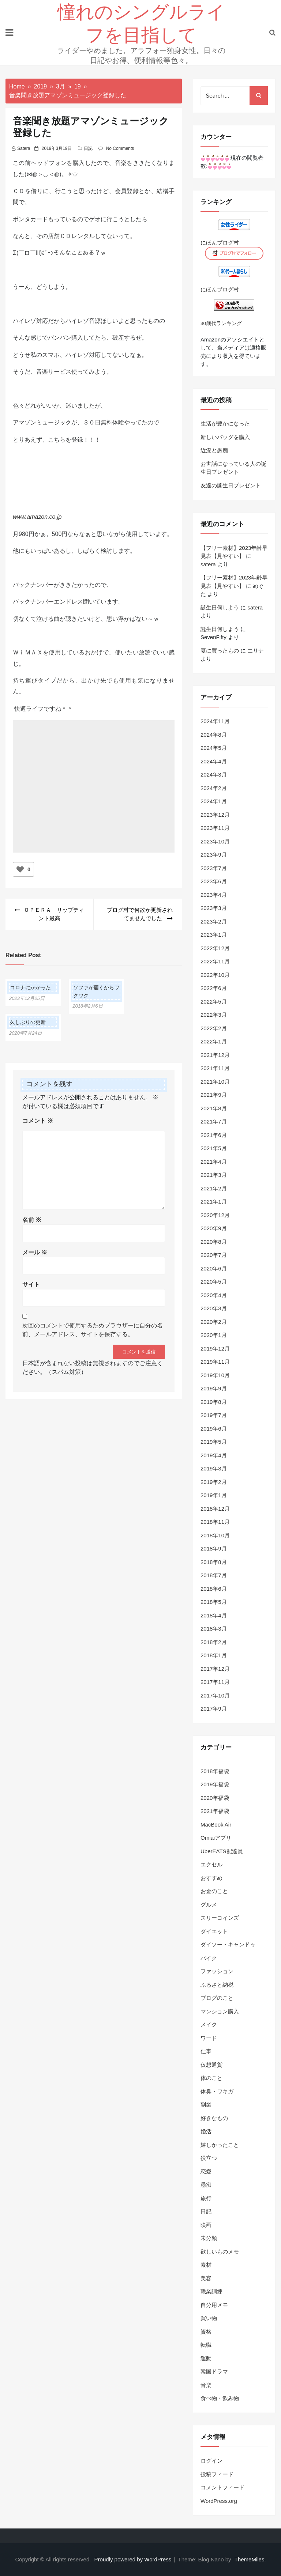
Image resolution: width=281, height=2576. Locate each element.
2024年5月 (214, 748)
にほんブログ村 (220, 242)
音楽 (206, 2385)
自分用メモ (214, 2305)
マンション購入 (220, 2011)
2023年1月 (214, 935)
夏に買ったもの (220, 650)
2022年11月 (215, 961)
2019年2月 (214, 1482)
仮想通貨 (211, 2065)
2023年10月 (215, 841)
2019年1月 (214, 1495)
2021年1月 (214, 1201)
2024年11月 (215, 721)
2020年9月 (214, 1228)
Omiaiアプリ (216, 1838)
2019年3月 (214, 1468)
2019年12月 (215, 1348)
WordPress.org (219, 2501)
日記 (88, 148)
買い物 (209, 2318)
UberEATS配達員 (222, 1851)
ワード (209, 2038)
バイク (209, 1958)
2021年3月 (214, 1175)
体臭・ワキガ (217, 2091)
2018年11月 (215, 1522)
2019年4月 (214, 1455)
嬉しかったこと (220, 2145)
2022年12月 (215, 948)
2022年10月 (215, 975)
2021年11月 (215, 1068)
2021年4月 (214, 1162)
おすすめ (211, 1878)
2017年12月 (215, 1669)
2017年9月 (214, 1709)
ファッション (217, 1971)
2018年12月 (215, 1509)
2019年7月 (214, 1415)
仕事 (206, 2051)
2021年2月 (214, 1188)
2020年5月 (214, 1281)
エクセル (211, 1864)
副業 (206, 2104)
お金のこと (214, 1891)
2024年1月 (214, 801)
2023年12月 (215, 815)
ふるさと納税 (217, 1985)
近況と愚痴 (214, 450)
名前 (31, 1220)
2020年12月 (215, 1215)
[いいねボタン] (20, 869)
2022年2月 (214, 1028)
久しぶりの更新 (28, 1022)
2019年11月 (215, 1362)
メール (34, 1252)
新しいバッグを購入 (225, 437)
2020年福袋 (215, 1798)
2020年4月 (214, 1295)
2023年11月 (215, 828)
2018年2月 (214, 1642)
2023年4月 (214, 895)
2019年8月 (214, 1402)
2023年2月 (214, 921)
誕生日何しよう (220, 607)
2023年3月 (214, 908)
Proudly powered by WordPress (133, 2559)
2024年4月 (214, 761)
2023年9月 (214, 854)
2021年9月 (214, 1095)
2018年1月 (214, 1655)
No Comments (120, 148)
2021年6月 (214, 1135)
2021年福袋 (215, 1811)
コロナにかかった (30, 987)
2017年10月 (215, 1695)
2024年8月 (214, 735)
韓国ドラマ (214, 2371)
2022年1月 (214, 1041)
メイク (209, 2024)
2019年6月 (214, 1428)
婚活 (206, 2131)
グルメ (209, 1904)
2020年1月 (214, 1335)
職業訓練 (211, 2291)
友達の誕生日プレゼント (231, 485)
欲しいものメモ (220, 2251)
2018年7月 (214, 1575)
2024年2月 (214, 788)
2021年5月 (214, 1148)
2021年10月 (215, 1082)
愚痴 (206, 2185)
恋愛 (206, 2171)
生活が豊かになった (225, 423)
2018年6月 (214, 1589)
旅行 (206, 2198)
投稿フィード (217, 2474)
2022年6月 (214, 988)
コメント (37, 1121)
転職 (206, 2345)
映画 (206, 2225)
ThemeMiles (250, 2559)
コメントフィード (222, 2487)
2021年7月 (214, 1121)
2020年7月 (214, 1255)
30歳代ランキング (221, 323)
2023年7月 (214, 868)
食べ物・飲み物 (220, 2398)
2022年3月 (214, 1015)
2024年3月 (214, 774)
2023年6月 (214, 881)
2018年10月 (215, 1535)
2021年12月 (215, 1055)
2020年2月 (214, 1322)
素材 (206, 2265)
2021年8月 (214, 1108)
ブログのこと (217, 1998)
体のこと (211, 2078)
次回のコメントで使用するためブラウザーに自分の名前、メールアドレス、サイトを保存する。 (92, 1329)
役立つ (209, 2158)
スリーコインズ (220, 1918)
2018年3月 (214, 1628)
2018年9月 (214, 1548)
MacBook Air (216, 1824)
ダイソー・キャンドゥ (228, 1944)
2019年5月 (214, 1442)
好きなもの (214, 2118)
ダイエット (214, 1931)
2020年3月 (214, 1308)
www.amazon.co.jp (37, 517)
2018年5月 (214, 1602)
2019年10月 (215, 1375)
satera (23, 148)
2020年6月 (214, 1268)
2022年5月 (214, 1001)
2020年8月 (214, 1242)
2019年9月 (214, 1388)
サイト (31, 1284)
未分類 (209, 2238)
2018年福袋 (215, 1771)
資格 (206, 2331)
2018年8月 (214, 1562)
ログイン (211, 2461)
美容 (206, 2278)
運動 (206, 2358)
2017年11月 (215, 1682)
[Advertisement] (94, 798)
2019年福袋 (215, 1784)
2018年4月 (214, 1615)
